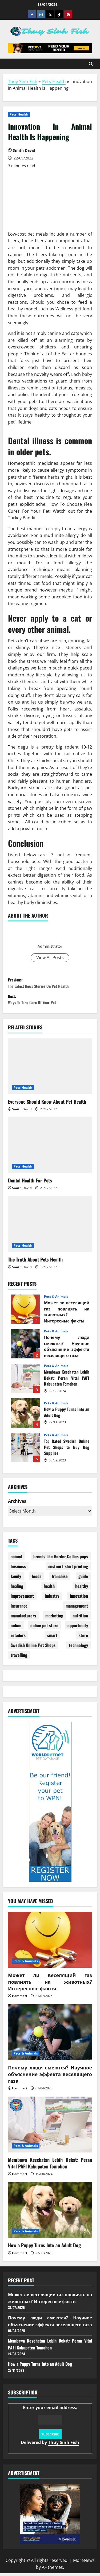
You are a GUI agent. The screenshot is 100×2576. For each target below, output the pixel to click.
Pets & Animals (56, 1299)
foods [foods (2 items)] (36, 1579)
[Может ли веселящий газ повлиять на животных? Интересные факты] (50, 1942)
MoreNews (84, 2563)
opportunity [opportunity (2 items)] (77, 1628)
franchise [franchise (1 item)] (60, 1579)
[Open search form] (91, 64)
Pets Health (54, 81)
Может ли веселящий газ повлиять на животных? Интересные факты (25, 1312)
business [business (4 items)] (18, 1569)
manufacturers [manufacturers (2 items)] (23, 1618)
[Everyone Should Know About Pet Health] (50, 1069)
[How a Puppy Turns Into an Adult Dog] (50, 2213)
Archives (17, 1504)
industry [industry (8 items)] (52, 1598)
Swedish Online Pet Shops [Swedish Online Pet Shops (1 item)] (33, 1648)
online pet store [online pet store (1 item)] (44, 1628)
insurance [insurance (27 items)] (19, 1608)
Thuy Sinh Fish (22, 81)
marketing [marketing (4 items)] (54, 1618)
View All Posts (50, 957)
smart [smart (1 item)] (52, 1638)
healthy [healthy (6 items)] (81, 1588)
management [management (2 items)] (77, 1608)
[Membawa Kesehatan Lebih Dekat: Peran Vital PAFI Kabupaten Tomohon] (50, 2127)
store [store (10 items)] (83, 1638)
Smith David (50, 936)
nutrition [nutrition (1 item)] (80, 1618)
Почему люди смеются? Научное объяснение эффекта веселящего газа (25, 1346)
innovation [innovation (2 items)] (79, 1598)
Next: (50, 1001)
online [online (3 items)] (16, 1628)
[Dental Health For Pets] (50, 1148)
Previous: (50, 984)
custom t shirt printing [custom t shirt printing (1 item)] (68, 1569)
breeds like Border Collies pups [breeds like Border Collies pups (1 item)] (60, 1559)
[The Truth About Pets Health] (50, 1227)
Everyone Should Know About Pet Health (47, 1104)
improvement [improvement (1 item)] (22, 1598)
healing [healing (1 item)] (17, 1588)
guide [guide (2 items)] (83, 1579)
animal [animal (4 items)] (16, 1559)
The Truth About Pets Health (35, 1262)
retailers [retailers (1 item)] (18, 1638)
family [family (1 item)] (16, 1579)
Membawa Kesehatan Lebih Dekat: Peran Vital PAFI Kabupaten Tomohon (25, 1381)
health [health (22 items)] (49, 1588)
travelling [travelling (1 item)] (19, 1657)
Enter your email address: (50, 2428)
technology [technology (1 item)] (78, 1648)
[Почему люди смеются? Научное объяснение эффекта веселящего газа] (50, 2035)
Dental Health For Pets (30, 1183)
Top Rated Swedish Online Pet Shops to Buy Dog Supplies (25, 1450)
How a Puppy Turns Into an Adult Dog (25, 1416)
